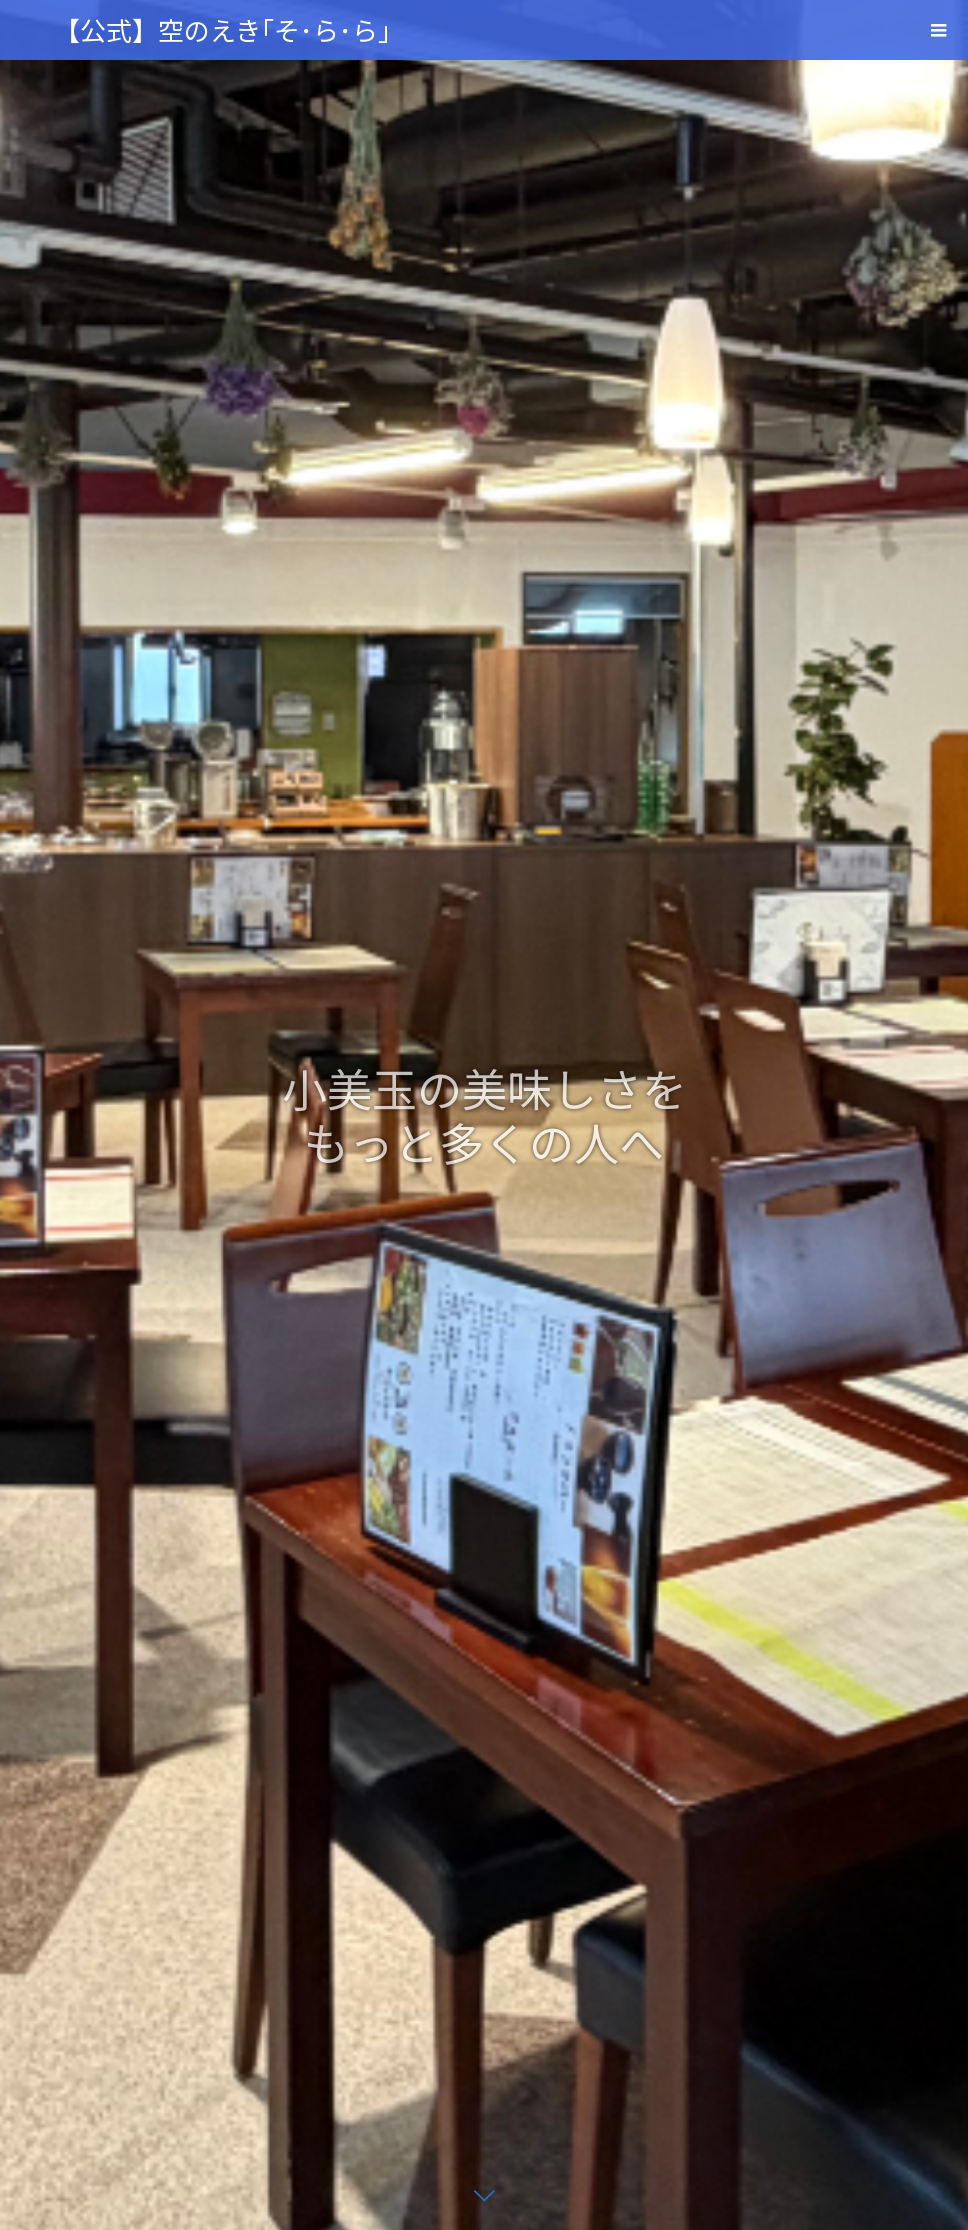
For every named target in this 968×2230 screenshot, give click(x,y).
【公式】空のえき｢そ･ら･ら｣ (222, 29)
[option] (484, 1115)
